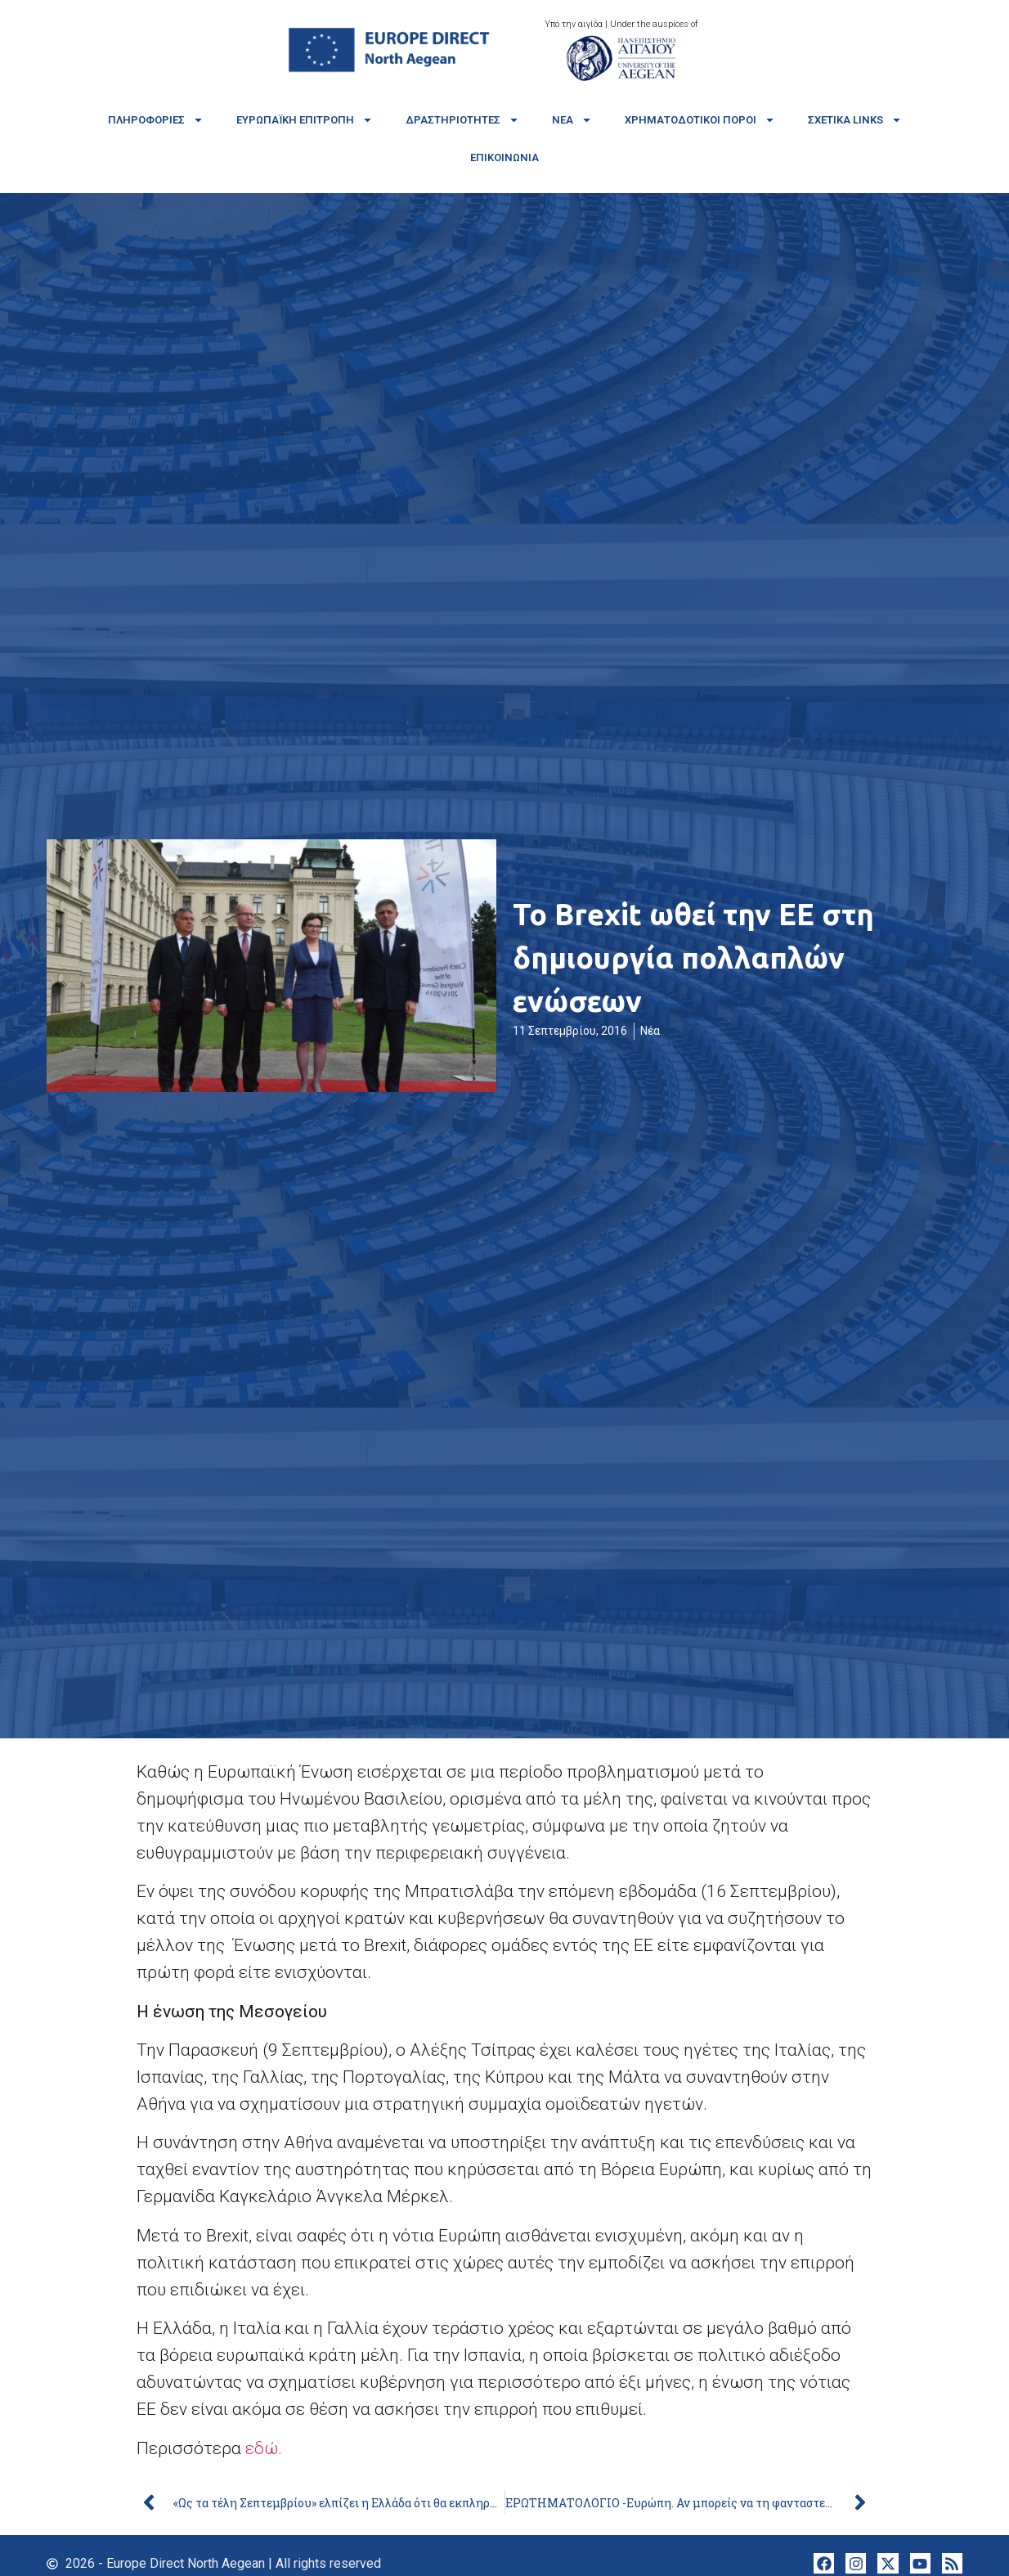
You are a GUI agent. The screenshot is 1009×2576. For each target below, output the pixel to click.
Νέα (572, 119)
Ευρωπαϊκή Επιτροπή (304, 119)
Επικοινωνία (504, 157)
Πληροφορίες (156, 119)
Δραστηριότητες (462, 119)
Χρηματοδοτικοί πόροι (700, 119)
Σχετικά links (855, 119)
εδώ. (265, 2448)
